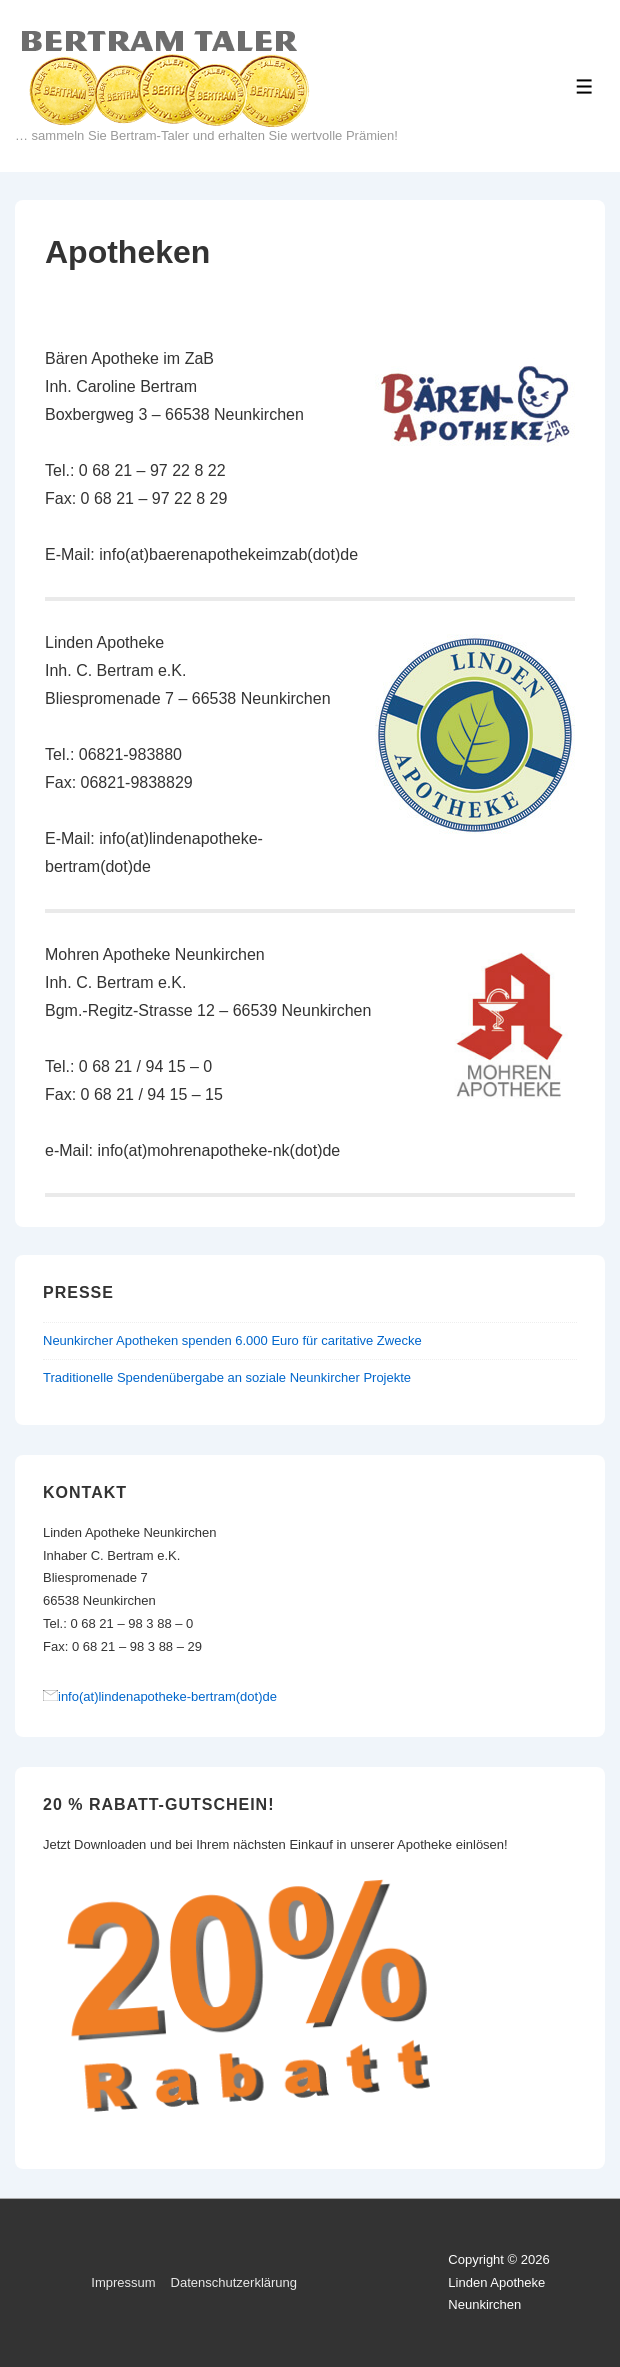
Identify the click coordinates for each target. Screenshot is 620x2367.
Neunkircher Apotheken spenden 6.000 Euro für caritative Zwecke (232, 1340)
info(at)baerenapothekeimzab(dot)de (228, 554)
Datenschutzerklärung (234, 2282)
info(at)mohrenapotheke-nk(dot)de (218, 1150)
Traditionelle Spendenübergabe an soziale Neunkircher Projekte (227, 1377)
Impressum (123, 2282)
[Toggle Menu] (584, 86)
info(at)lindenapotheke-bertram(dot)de (167, 1696)
